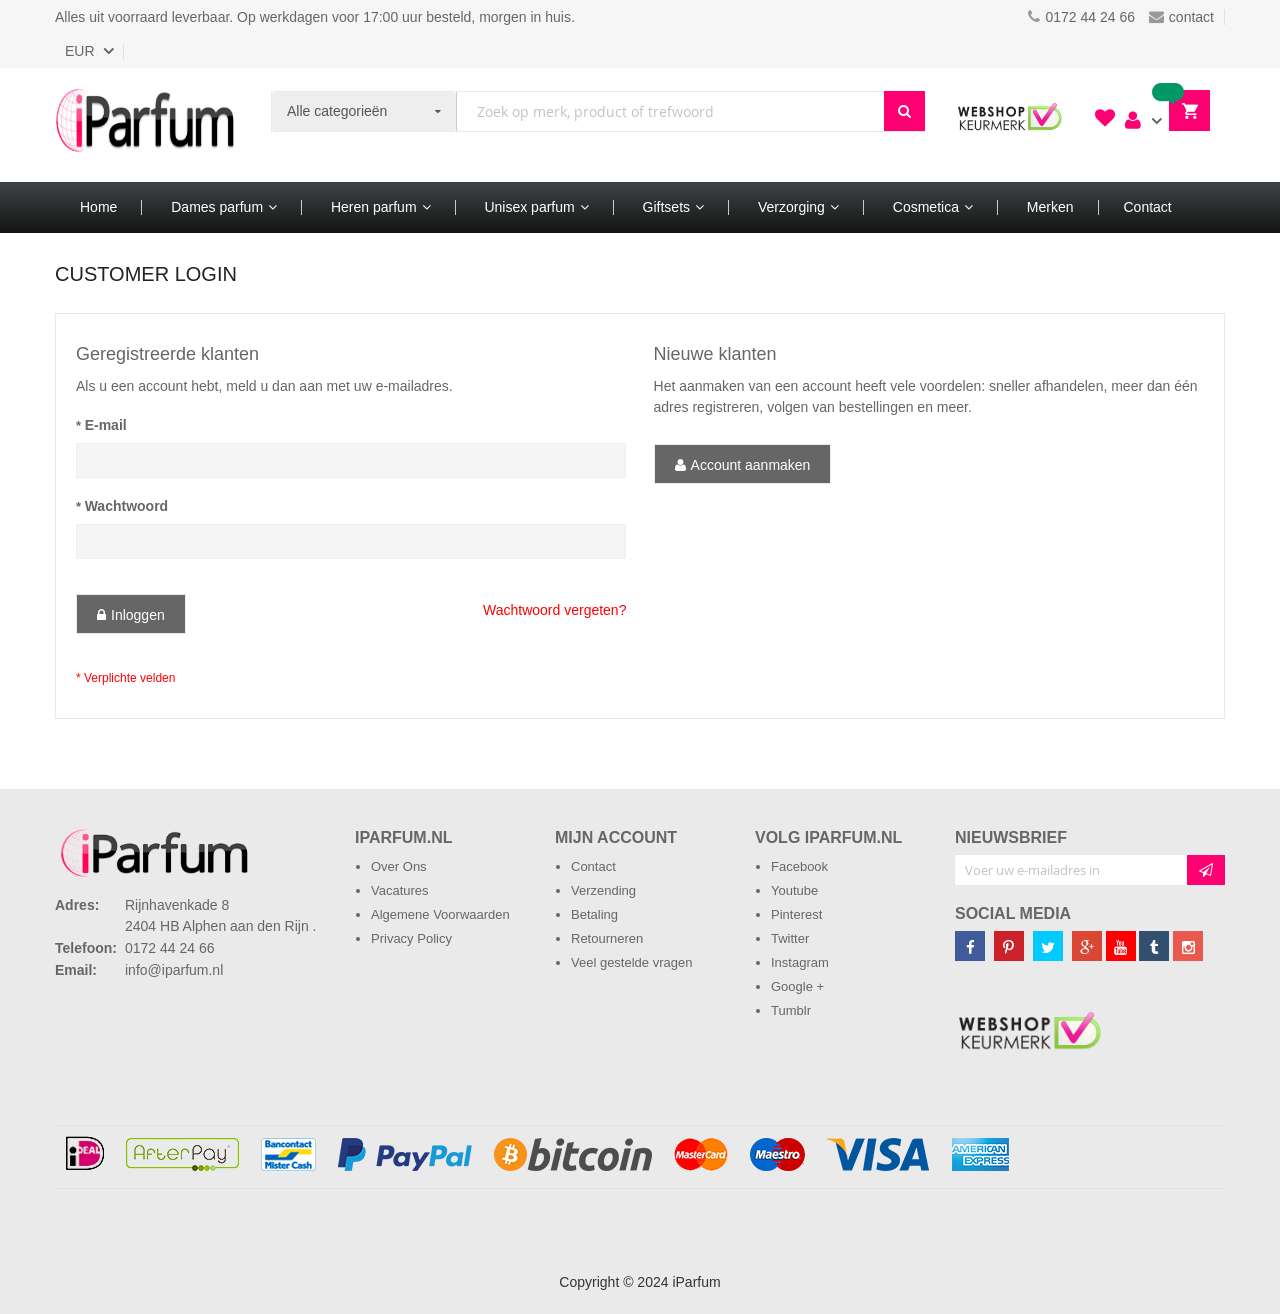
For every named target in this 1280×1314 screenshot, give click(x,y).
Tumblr (791, 1010)
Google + (797, 986)
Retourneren (607, 938)
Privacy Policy (411, 938)
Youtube (794, 890)
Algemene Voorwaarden (440, 914)
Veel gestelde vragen (631, 962)
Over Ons (399, 866)
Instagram (800, 962)
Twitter (790, 938)
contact (1181, 17)
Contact (593, 866)
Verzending (603, 890)
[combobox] (670, 111)
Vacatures (400, 890)
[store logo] (145, 125)
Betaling (594, 914)
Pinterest (796, 914)
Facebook (799, 866)
